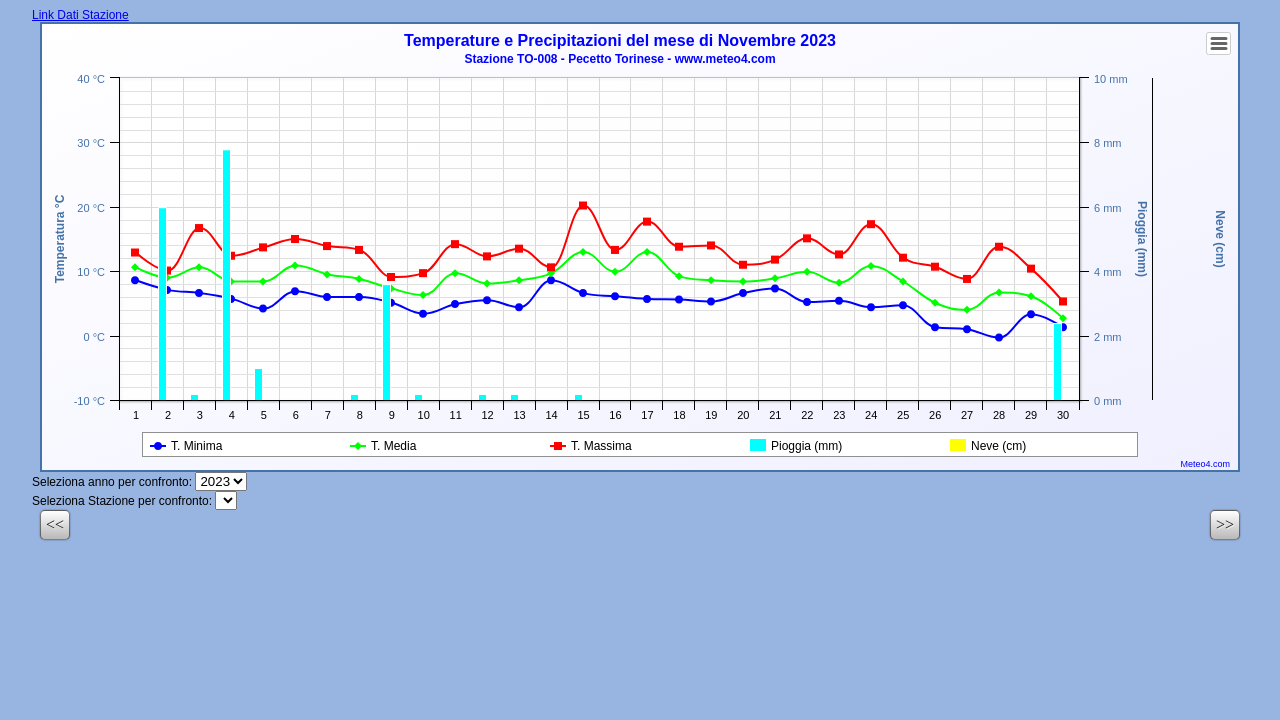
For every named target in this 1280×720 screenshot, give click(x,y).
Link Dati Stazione (80, 15)
